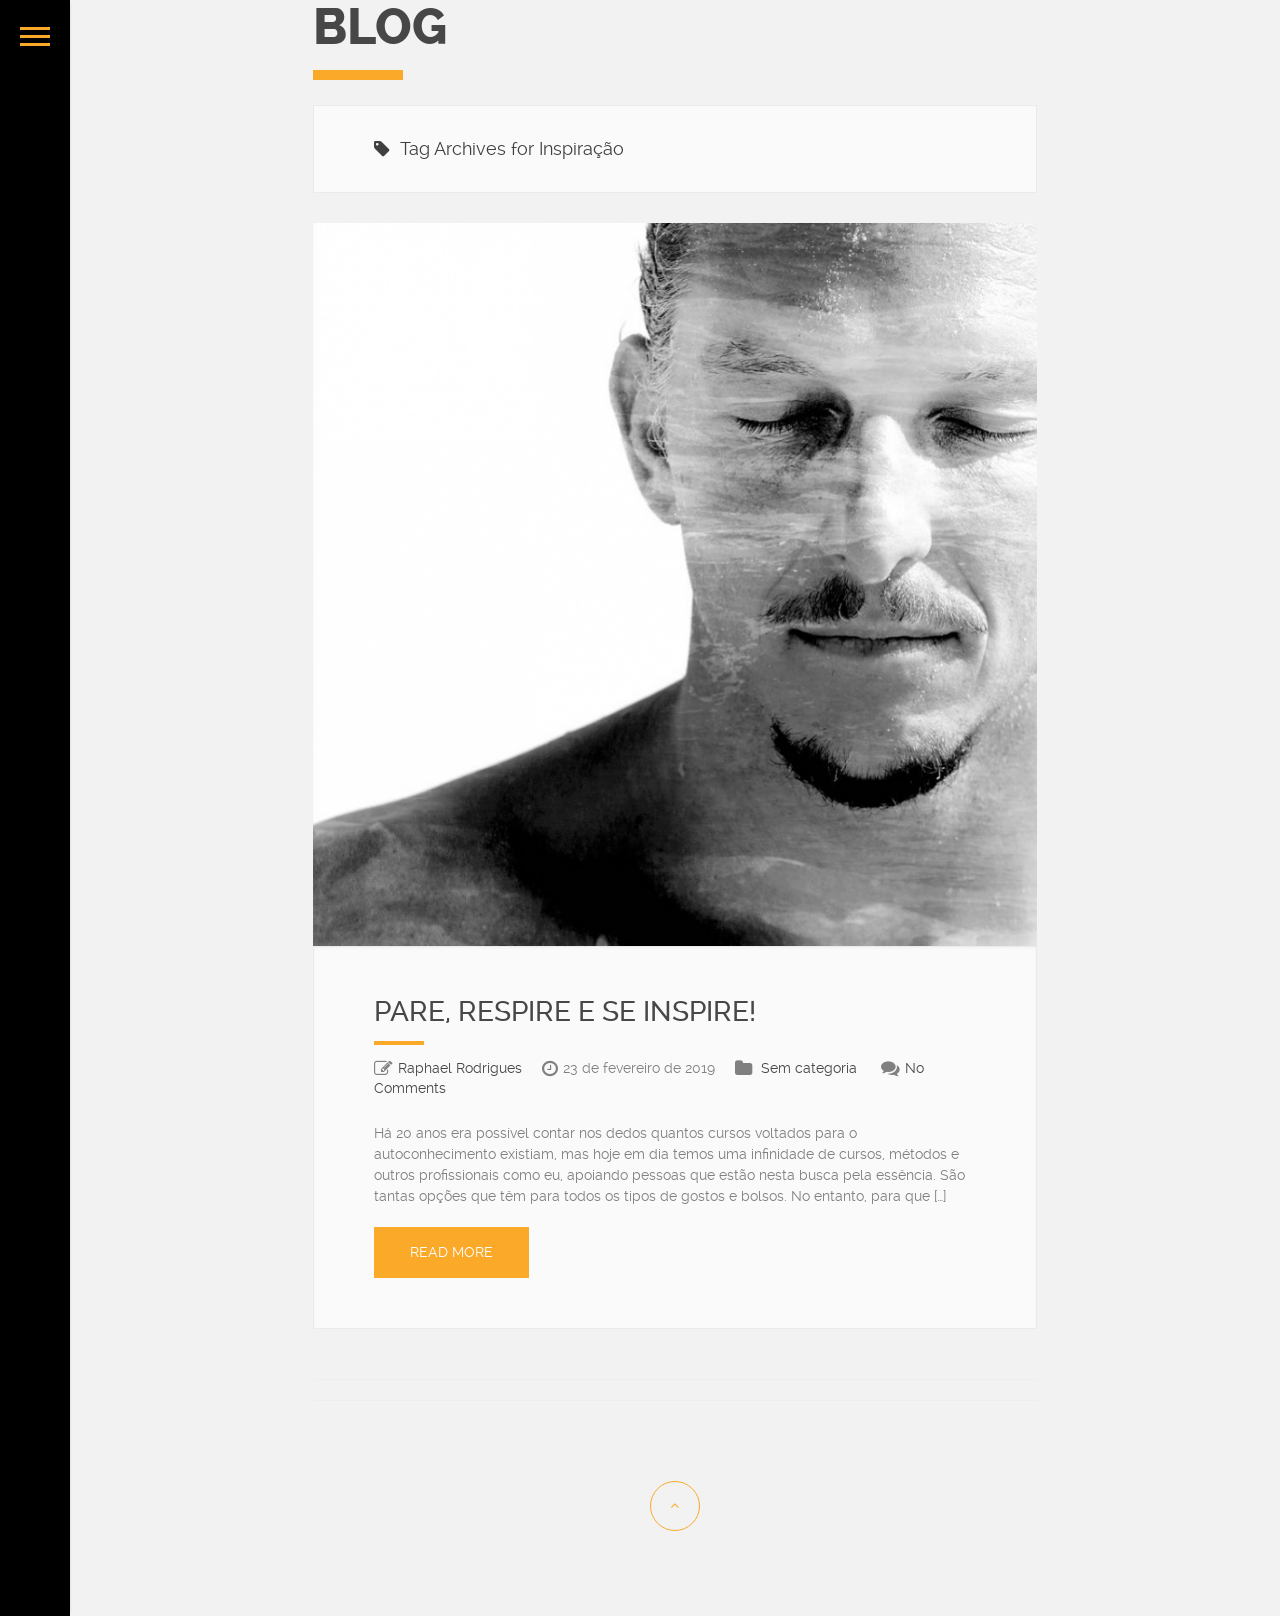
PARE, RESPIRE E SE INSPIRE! (565, 1011)
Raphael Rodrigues (460, 1068)
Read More (451, 1252)
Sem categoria (809, 1068)
